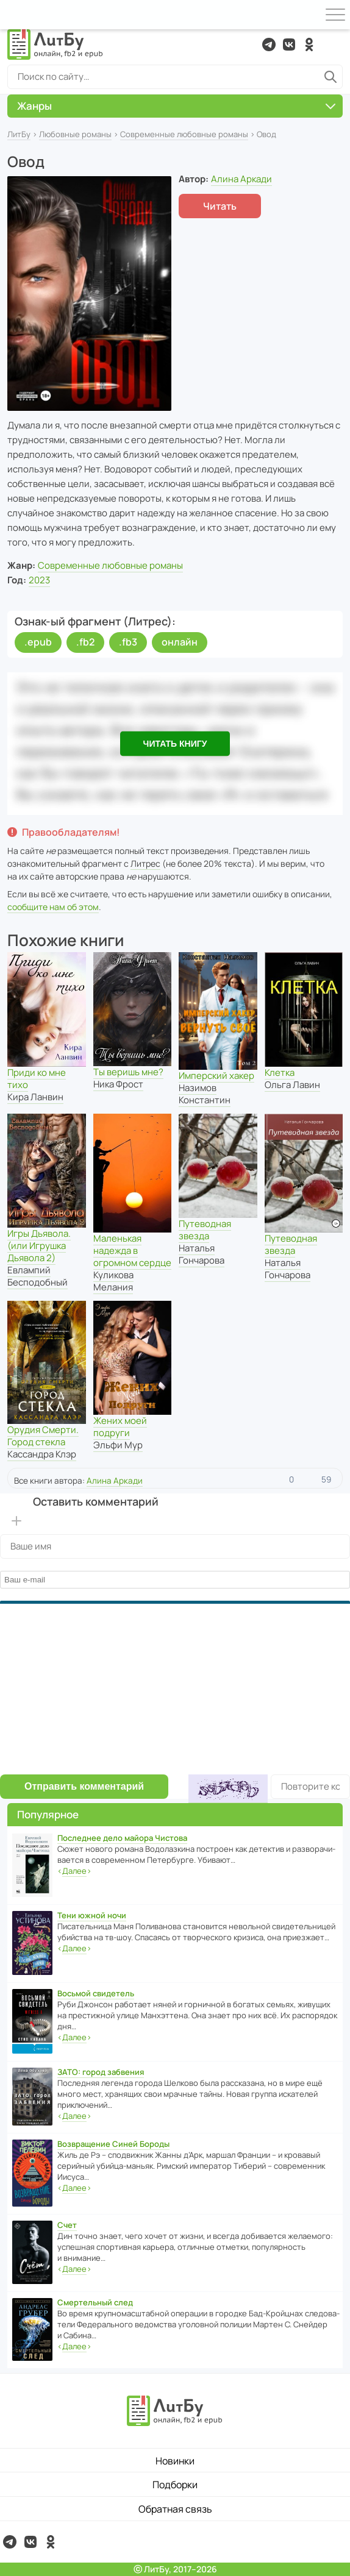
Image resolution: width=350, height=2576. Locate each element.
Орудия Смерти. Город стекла (43, 1435)
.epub (38, 642)
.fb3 (128, 642)
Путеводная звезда (205, 1229)
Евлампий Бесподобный (37, 1276)
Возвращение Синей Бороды (113, 2143)
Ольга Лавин (292, 1084)
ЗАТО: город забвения (100, 2071)
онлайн (180, 642)
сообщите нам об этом (53, 907)
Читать (220, 206)
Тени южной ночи (91, 1915)
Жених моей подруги (120, 1426)
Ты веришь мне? (128, 1072)
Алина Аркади (241, 179)
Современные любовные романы (184, 134)
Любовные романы (75, 134)
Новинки (175, 2460)
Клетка (280, 1072)
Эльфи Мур (118, 1445)
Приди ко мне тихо (36, 1078)
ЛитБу (18, 134)
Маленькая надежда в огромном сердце (132, 1250)
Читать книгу (175, 743)
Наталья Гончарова (201, 1254)
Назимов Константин (204, 1093)
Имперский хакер (216, 1075)
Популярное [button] (48, 1814)
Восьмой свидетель (95, 1993)
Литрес (145, 863)
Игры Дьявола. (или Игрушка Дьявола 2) (39, 1245)
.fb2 (85, 642)
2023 (39, 580)
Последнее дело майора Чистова (122, 1837)
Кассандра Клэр (41, 1454)
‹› (74, 1871)
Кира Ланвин (35, 1097)
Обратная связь (175, 2509)
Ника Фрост (118, 1084)
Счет (67, 2224)
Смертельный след (95, 2302)
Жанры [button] (176, 106)
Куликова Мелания (113, 1280)
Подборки (175, 2484)
